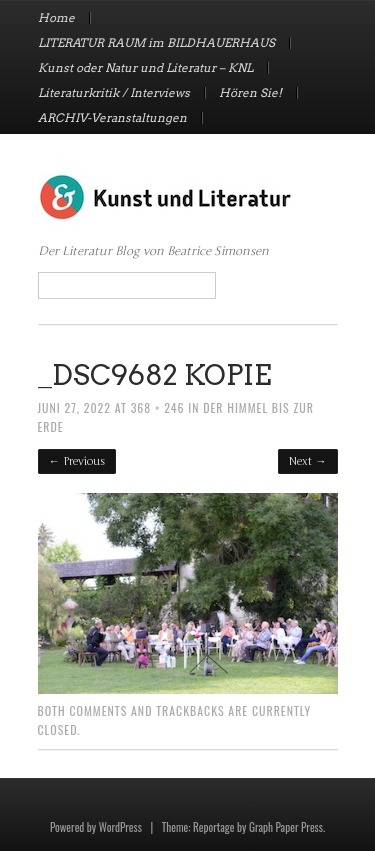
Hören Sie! (250, 93)
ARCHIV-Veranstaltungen (112, 118)
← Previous (77, 461)
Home (56, 18)
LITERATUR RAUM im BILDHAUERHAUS (156, 43)
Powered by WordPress (96, 827)
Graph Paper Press (286, 827)
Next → (307, 461)
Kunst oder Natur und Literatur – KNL (145, 68)
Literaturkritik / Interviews (114, 93)
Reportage (213, 827)
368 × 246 (158, 407)
